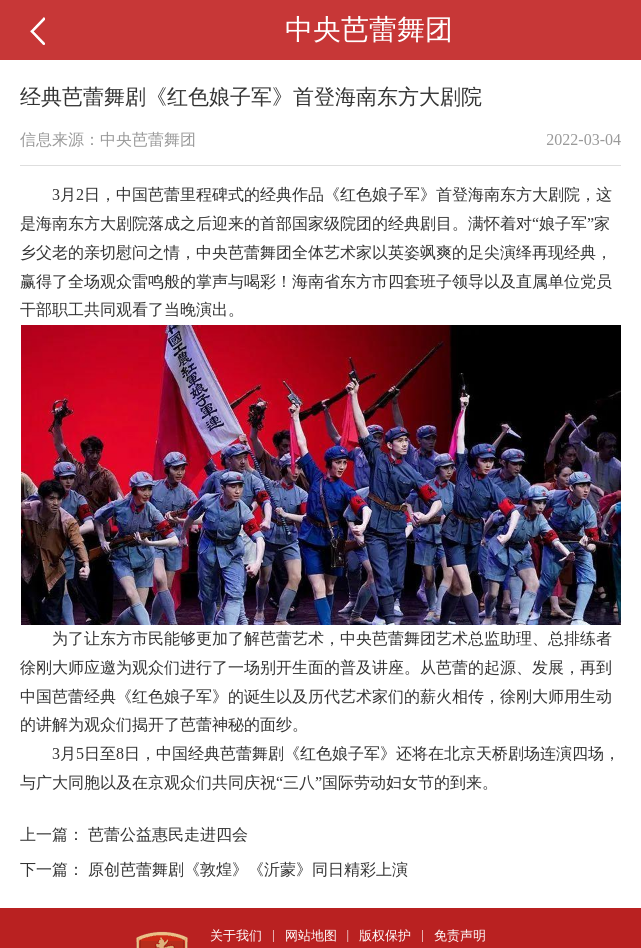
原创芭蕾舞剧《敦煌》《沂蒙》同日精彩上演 (248, 869)
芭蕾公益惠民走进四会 (168, 834)
